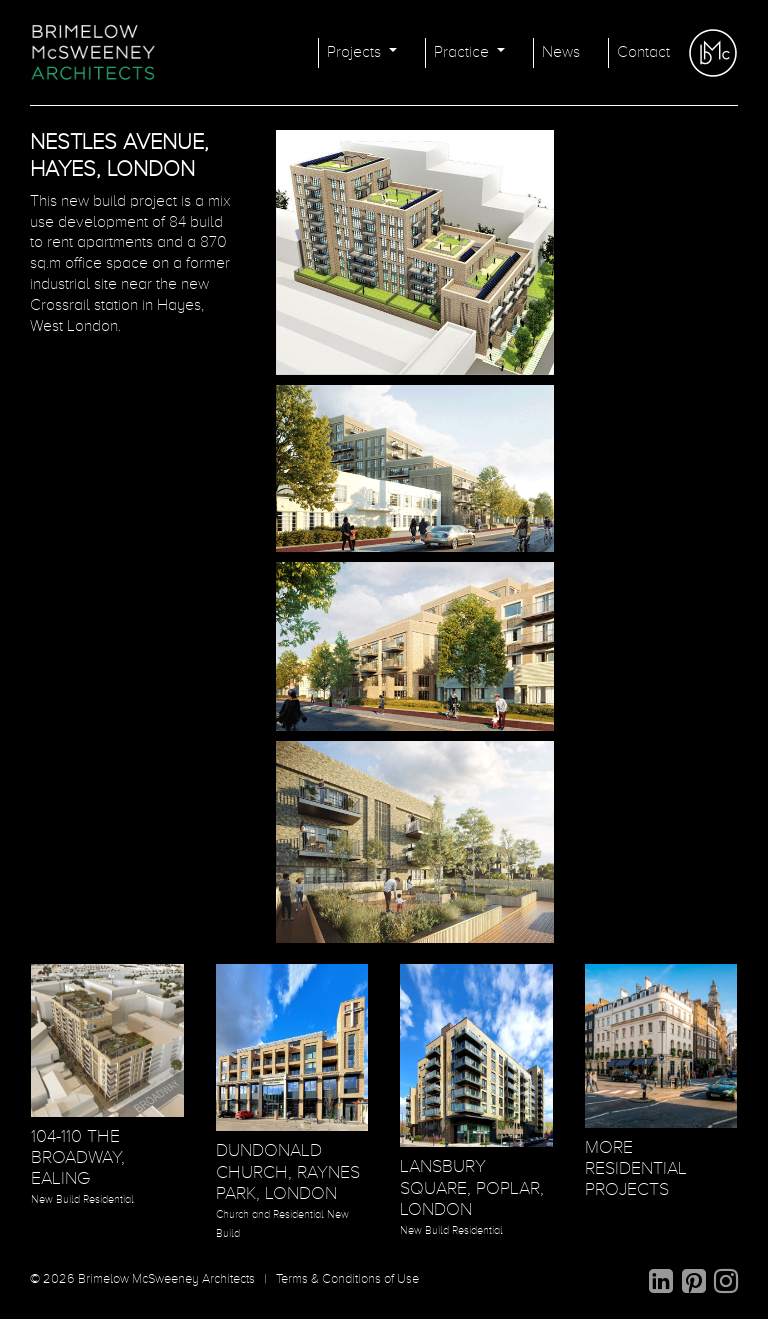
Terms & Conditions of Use (347, 1279)
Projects (356, 53)
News (561, 53)
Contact (643, 53)
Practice (463, 53)
